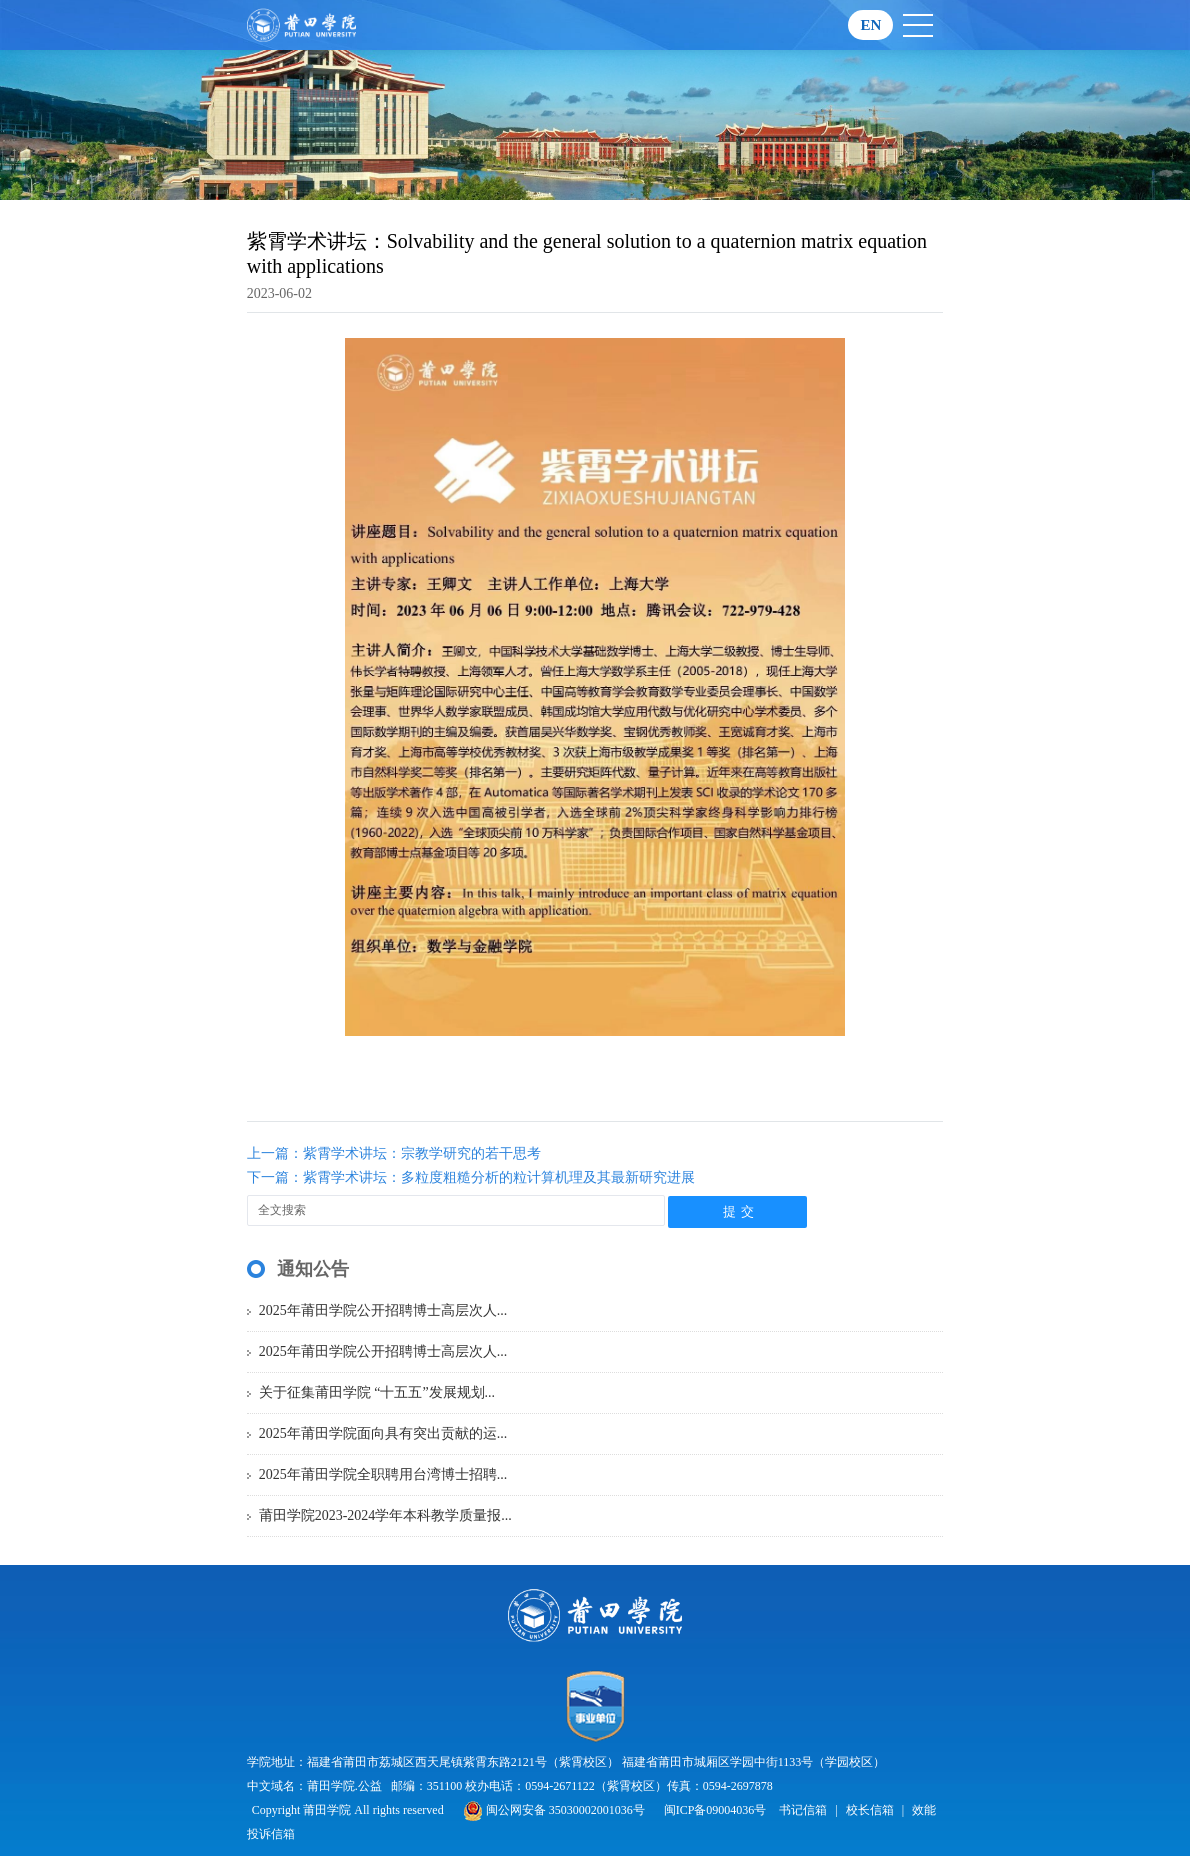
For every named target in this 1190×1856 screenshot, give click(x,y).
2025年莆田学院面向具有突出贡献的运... (383, 1433)
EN (870, 25)
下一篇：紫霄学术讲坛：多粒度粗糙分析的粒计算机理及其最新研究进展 (471, 1177)
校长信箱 (870, 1810)
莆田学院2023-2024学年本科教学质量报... (385, 1515)
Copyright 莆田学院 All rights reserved (349, 1810)
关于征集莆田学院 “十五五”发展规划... (377, 1392)
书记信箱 (803, 1810)
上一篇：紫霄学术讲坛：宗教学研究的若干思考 (394, 1153)
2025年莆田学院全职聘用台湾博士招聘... (383, 1474)
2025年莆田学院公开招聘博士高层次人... (383, 1310)
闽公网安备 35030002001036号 (554, 1810)
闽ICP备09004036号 (715, 1810)
